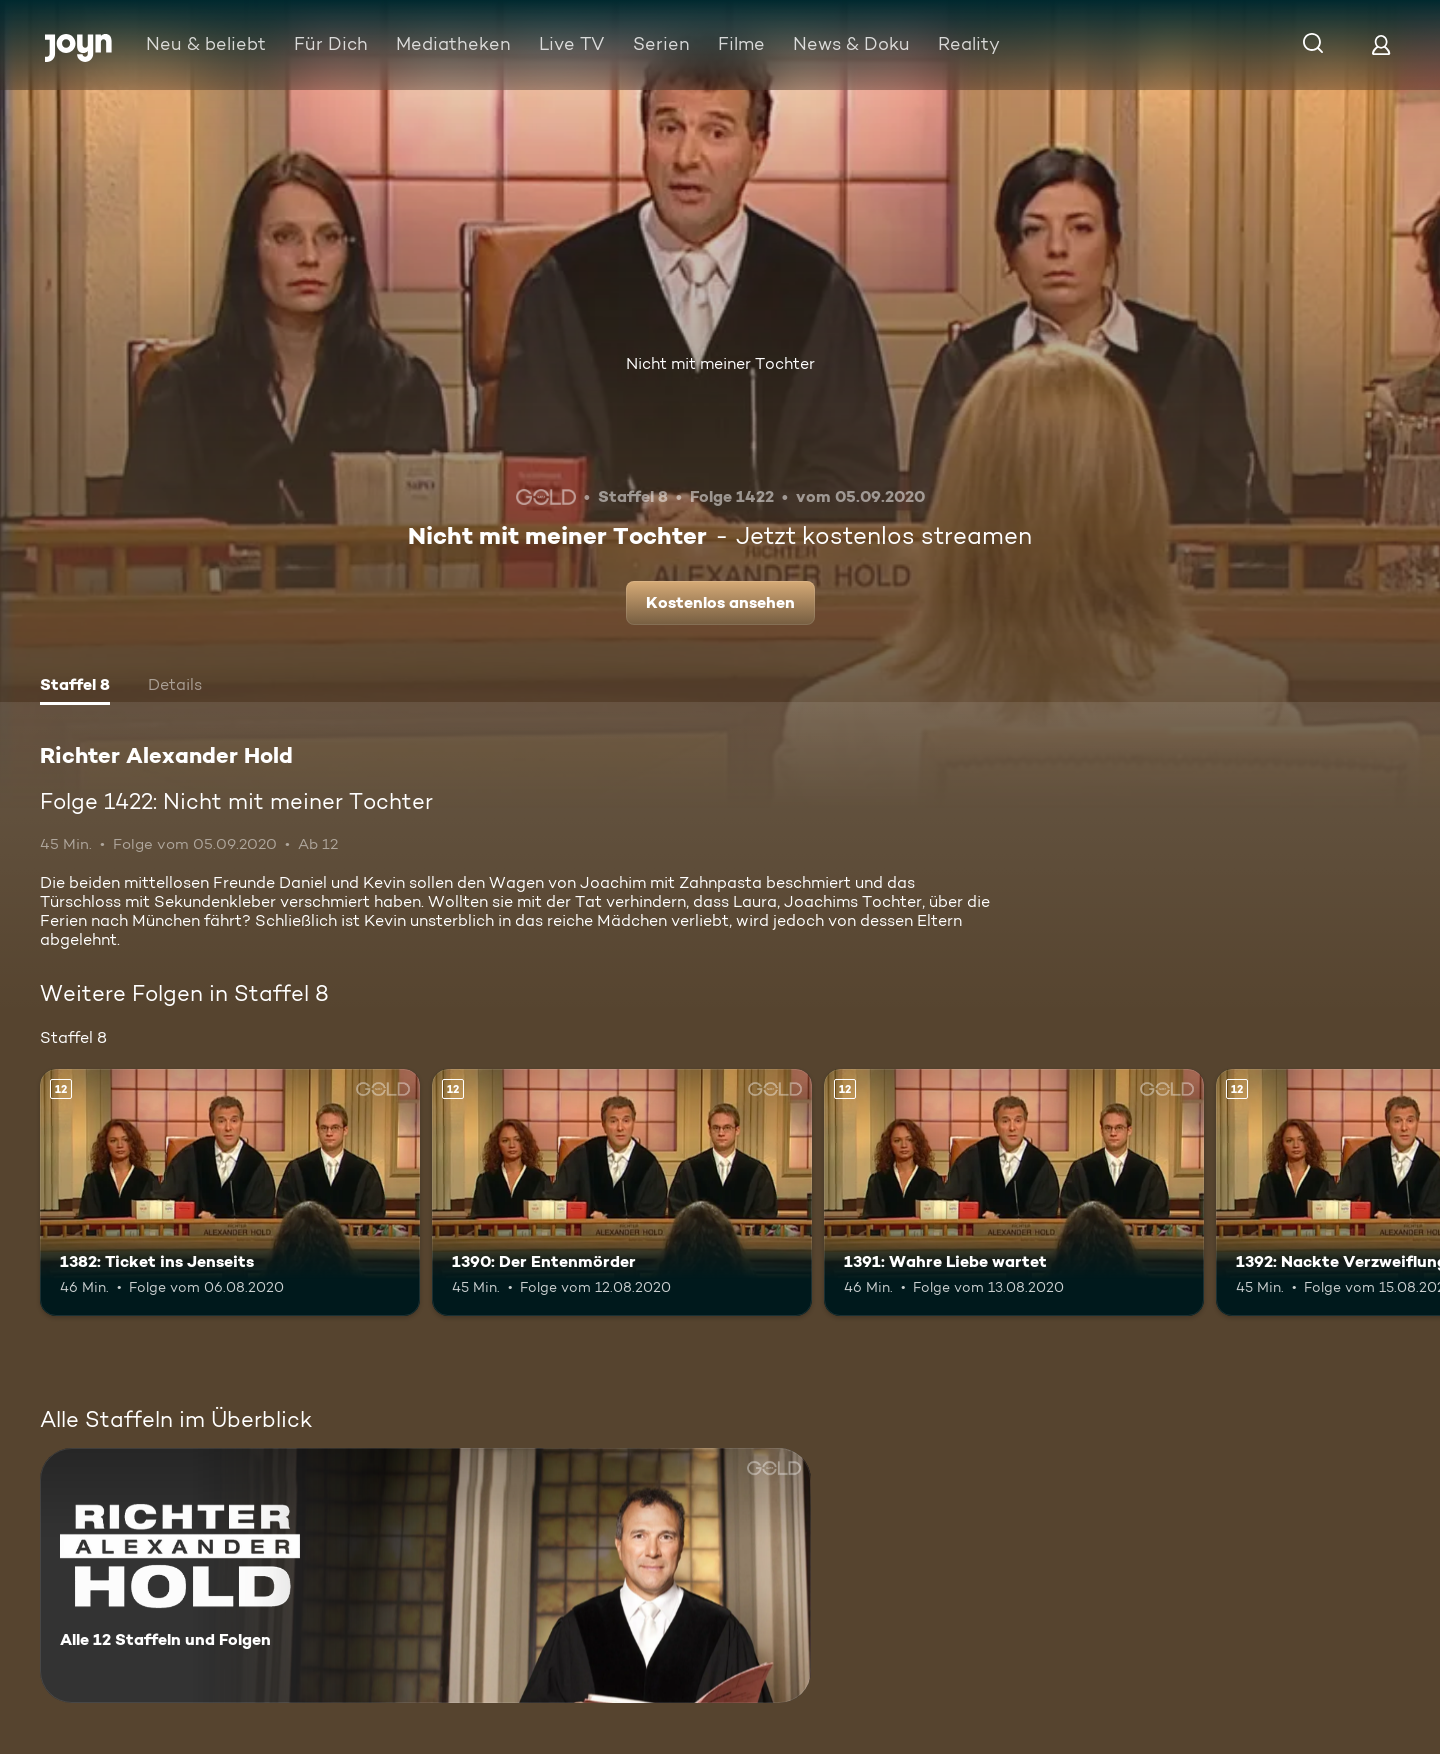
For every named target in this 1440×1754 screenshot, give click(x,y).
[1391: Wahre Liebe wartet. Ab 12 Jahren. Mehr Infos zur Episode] (1014, 1192)
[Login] (1381, 44)
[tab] (75, 687)
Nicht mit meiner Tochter (720, 363)
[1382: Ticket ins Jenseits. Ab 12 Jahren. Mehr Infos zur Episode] (230, 1192)
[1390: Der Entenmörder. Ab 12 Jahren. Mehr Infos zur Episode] (622, 1192)
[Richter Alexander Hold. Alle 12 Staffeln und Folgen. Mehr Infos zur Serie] (425, 1575)
